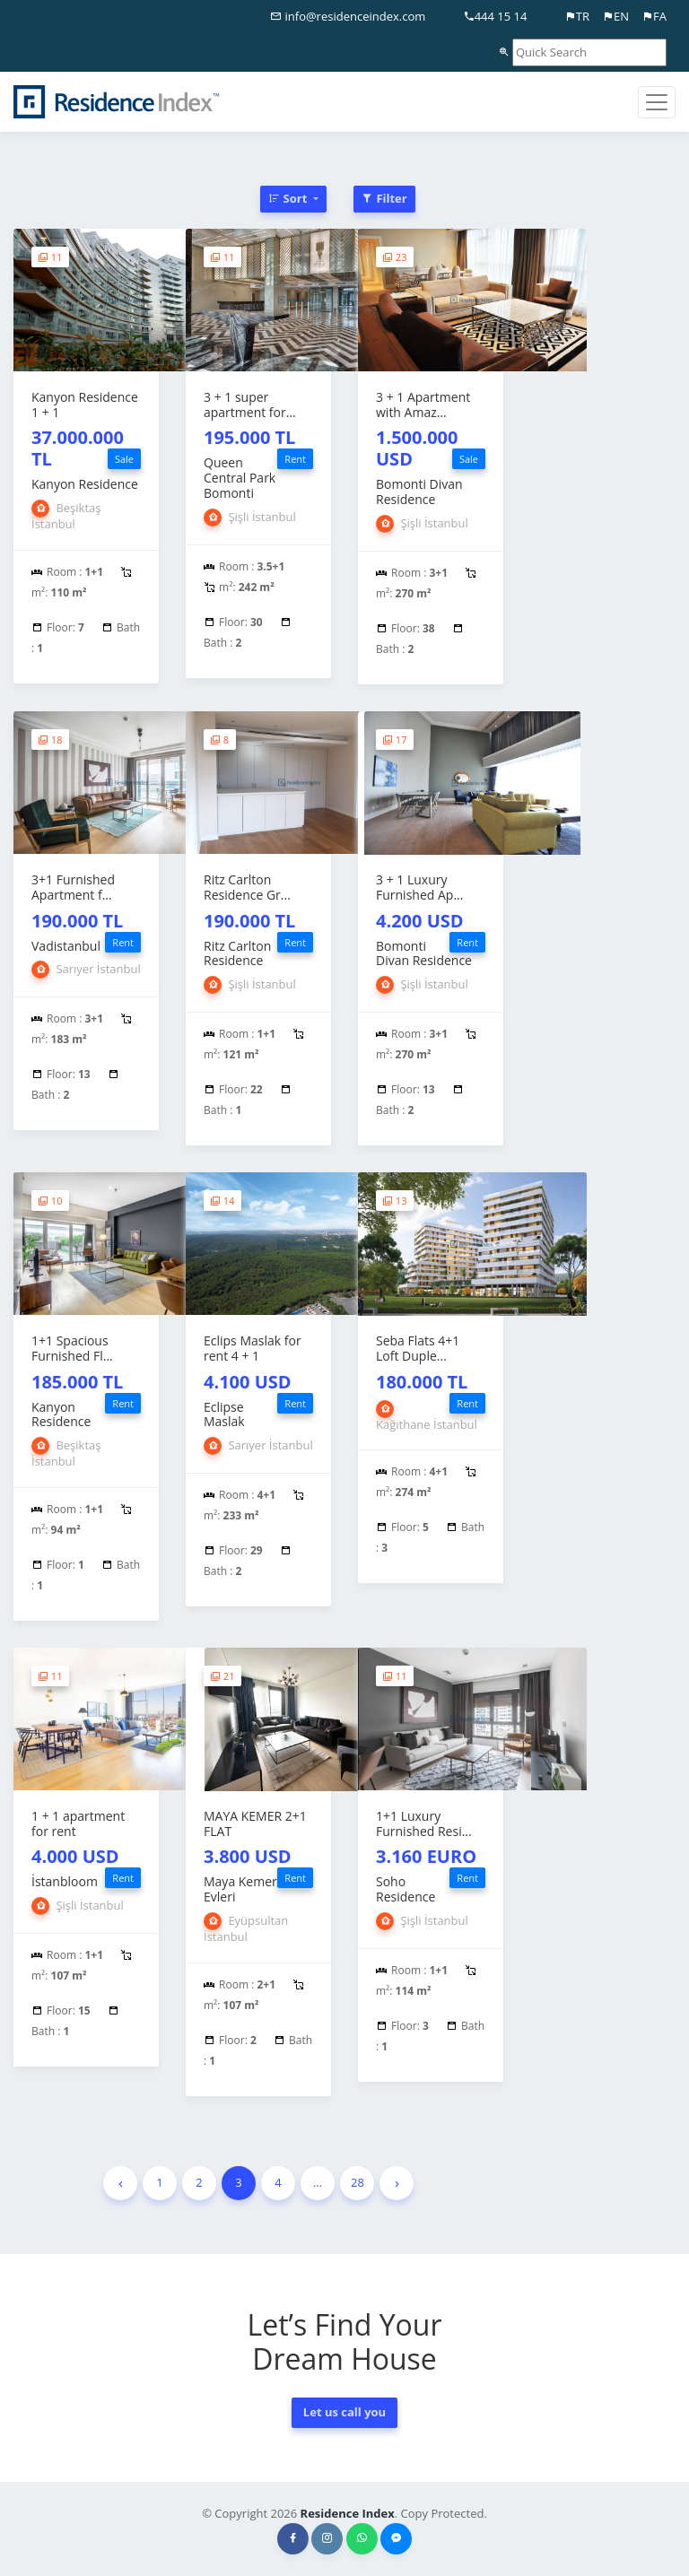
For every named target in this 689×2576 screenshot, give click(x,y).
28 (357, 2182)
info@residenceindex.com (347, 16)
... (317, 2182)
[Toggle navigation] (657, 102)
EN (615, 16)
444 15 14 (495, 16)
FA (654, 16)
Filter (384, 198)
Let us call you (344, 2412)
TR (576, 16)
